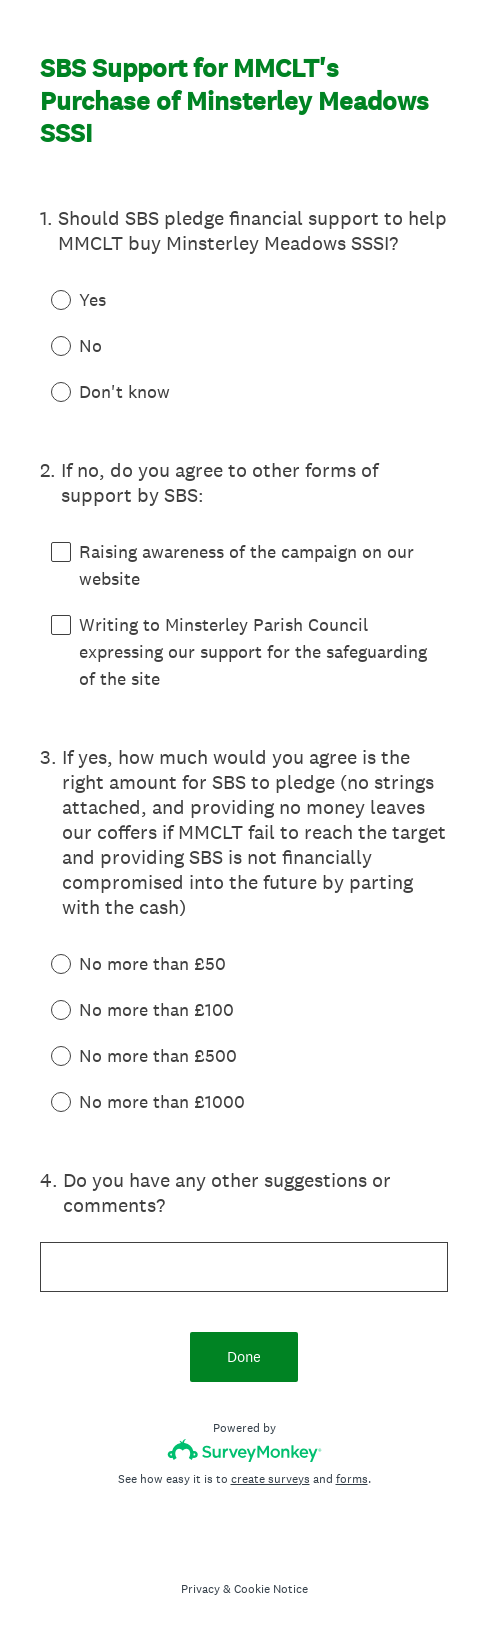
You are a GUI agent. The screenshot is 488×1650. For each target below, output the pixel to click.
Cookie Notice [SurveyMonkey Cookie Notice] (271, 1589)
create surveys (270, 1479)
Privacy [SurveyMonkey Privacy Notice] (200, 1589)
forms (352, 1479)
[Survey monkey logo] (244, 1450)
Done (244, 1356)
